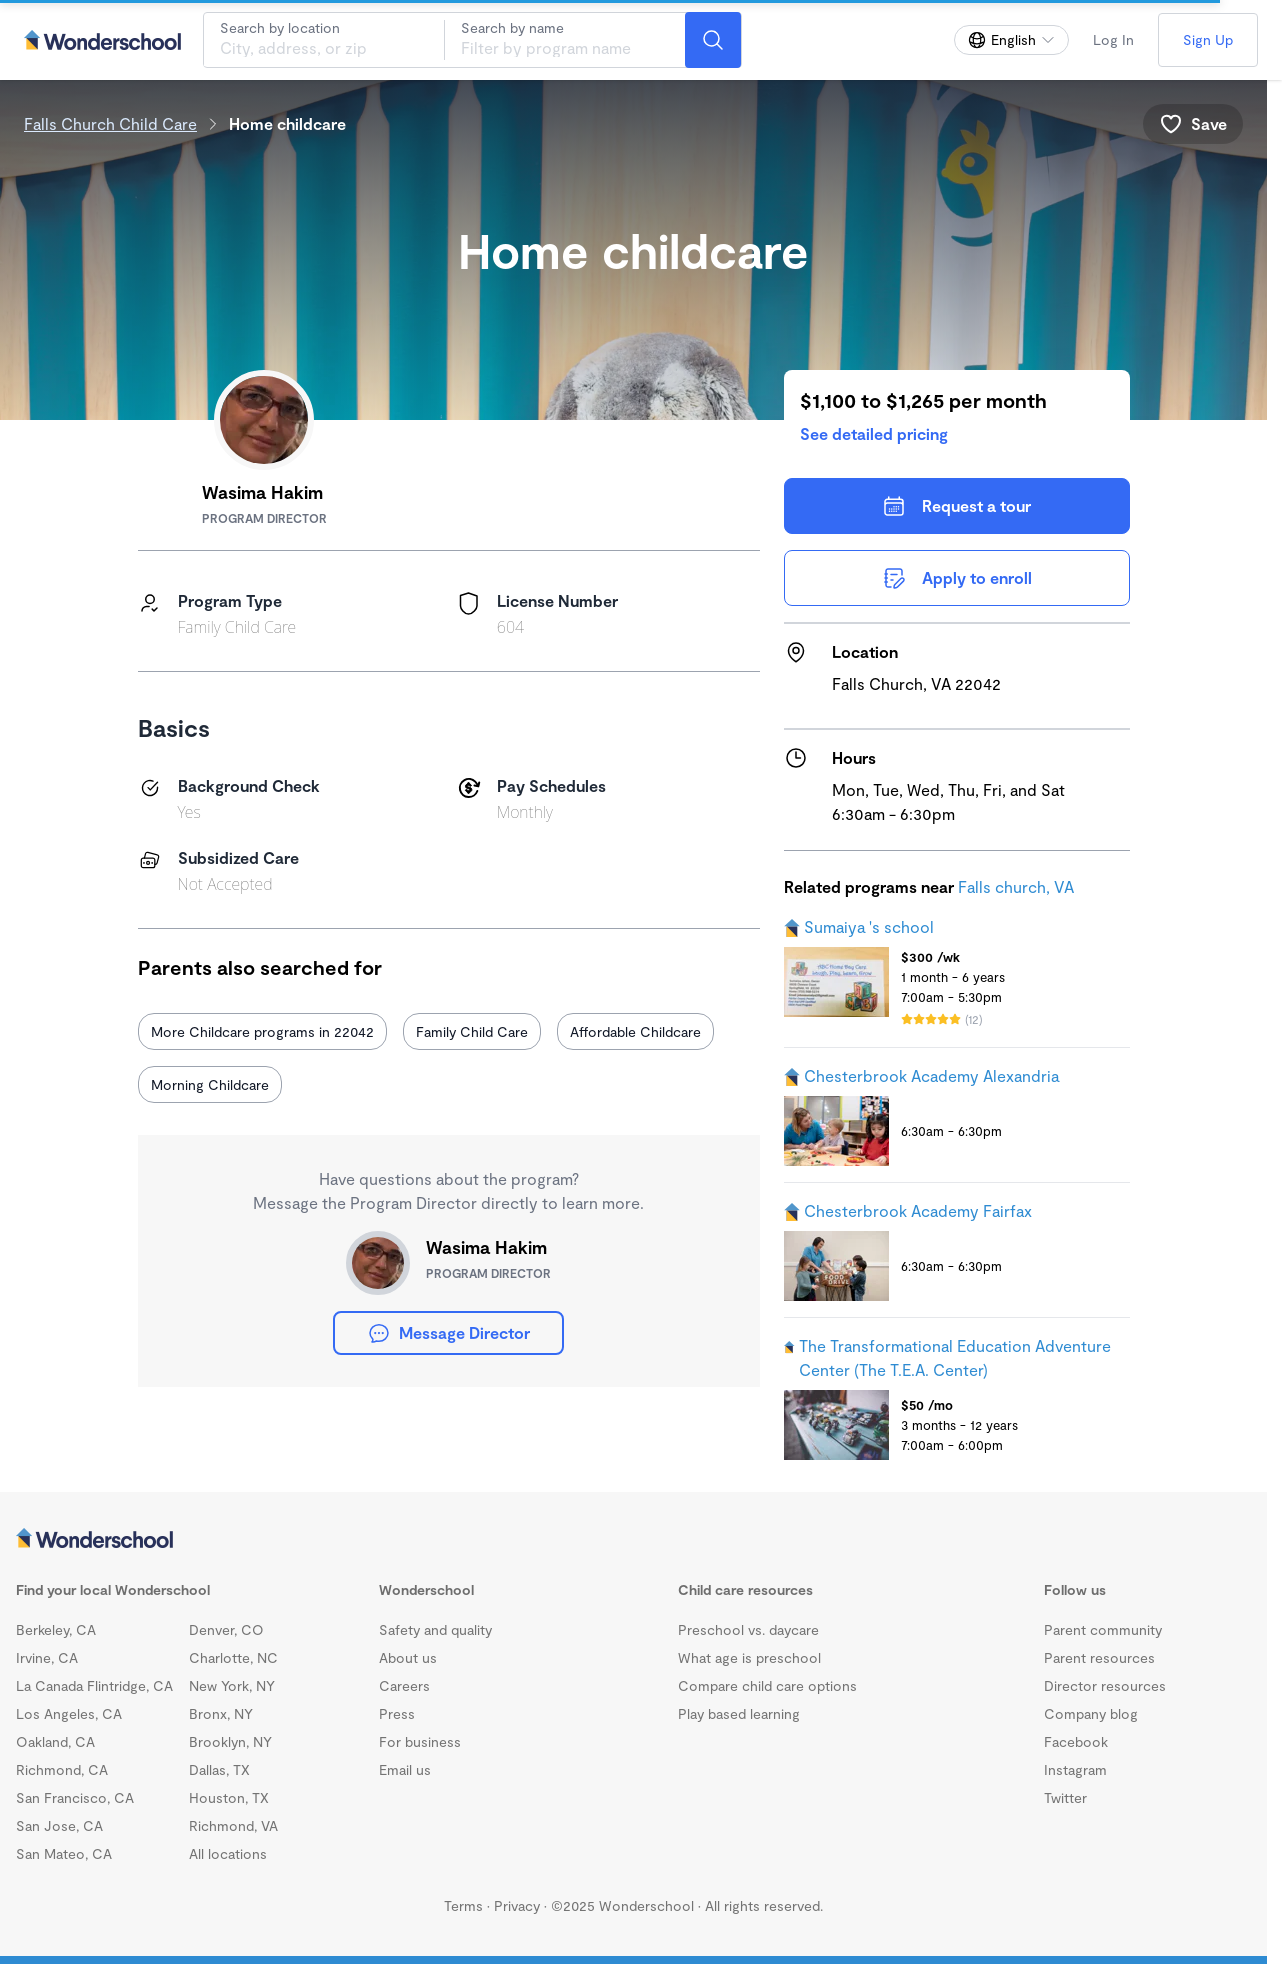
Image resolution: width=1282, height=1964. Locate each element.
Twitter (1065, 1797)
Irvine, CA (47, 1657)
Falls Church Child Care (110, 123)
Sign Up (1208, 39)
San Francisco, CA (75, 1797)
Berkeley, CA (56, 1629)
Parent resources (1099, 1657)
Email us (405, 1769)
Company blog (1091, 1713)
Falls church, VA (1016, 886)
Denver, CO (226, 1629)
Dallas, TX (219, 1769)
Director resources (1105, 1685)
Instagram (1075, 1769)
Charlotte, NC (233, 1657)
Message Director (448, 1333)
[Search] (713, 40)
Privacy (517, 1905)
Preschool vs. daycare (748, 1629)
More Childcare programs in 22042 (262, 1031)
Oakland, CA (55, 1741)
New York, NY (232, 1685)
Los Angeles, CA (69, 1713)
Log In (1113, 39)
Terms (463, 1905)
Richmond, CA (62, 1769)
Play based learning (739, 1713)
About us (408, 1657)
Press (397, 1713)
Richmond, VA (233, 1825)
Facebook (1076, 1741)
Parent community (1103, 1629)
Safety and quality (435, 1629)
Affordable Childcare (635, 1031)
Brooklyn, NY (230, 1741)
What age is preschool (749, 1657)
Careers (404, 1685)
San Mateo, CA (64, 1853)
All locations (228, 1853)
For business (420, 1741)
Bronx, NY (221, 1713)
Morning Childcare (210, 1084)
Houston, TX (229, 1797)
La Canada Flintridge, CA (94, 1685)
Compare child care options (767, 1685)
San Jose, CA (59, 1825)
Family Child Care (472, 1031)
